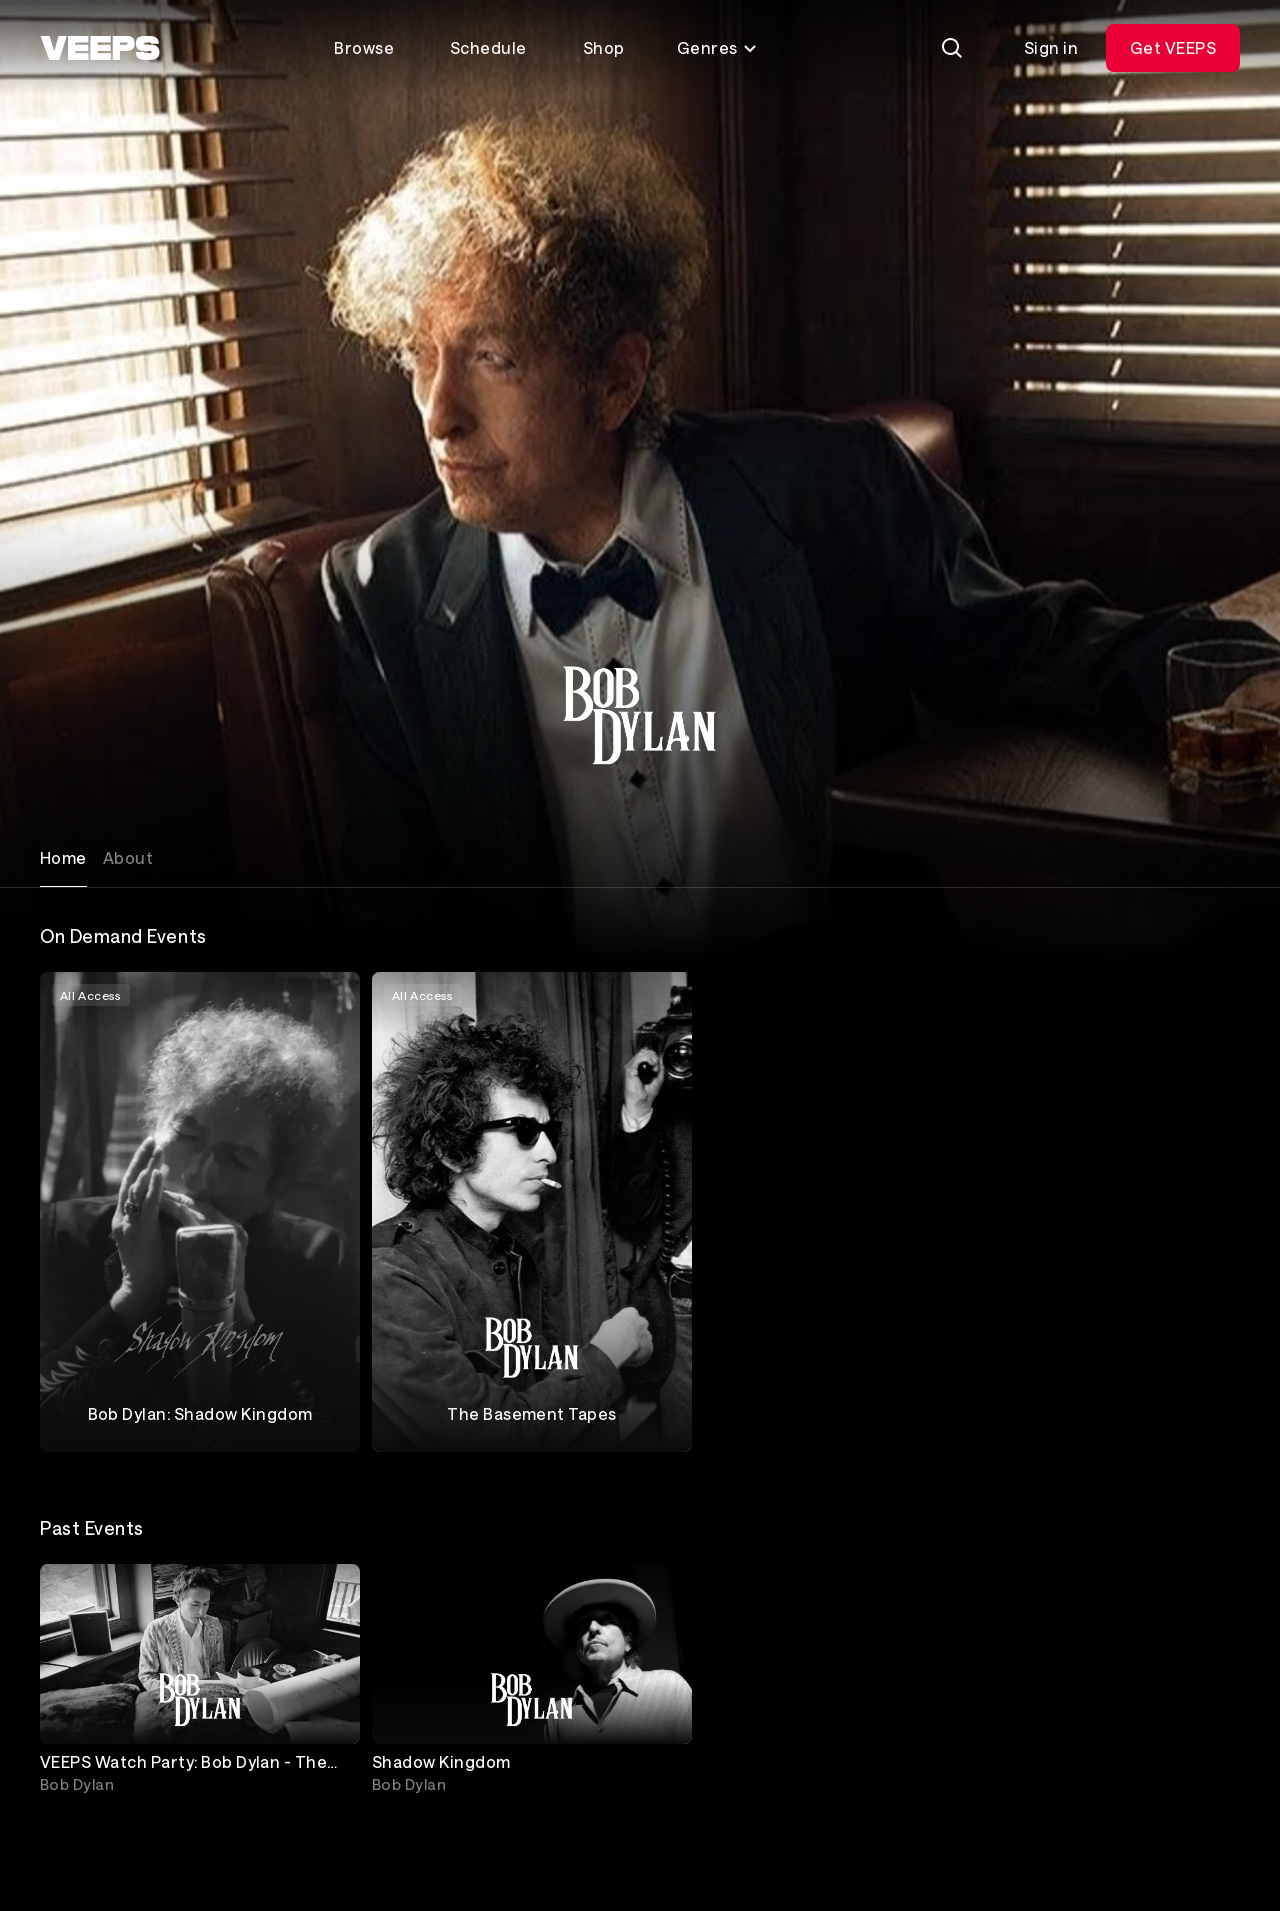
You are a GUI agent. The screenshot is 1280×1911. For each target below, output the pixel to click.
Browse (364, 47)
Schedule (488, 47)
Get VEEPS (1173, 47)
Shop (604, 47)
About (128, 857)
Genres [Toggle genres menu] (717, 47)
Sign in (1051, 47)
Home (63, 857)
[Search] (952, 48)
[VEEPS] (100, 48)
